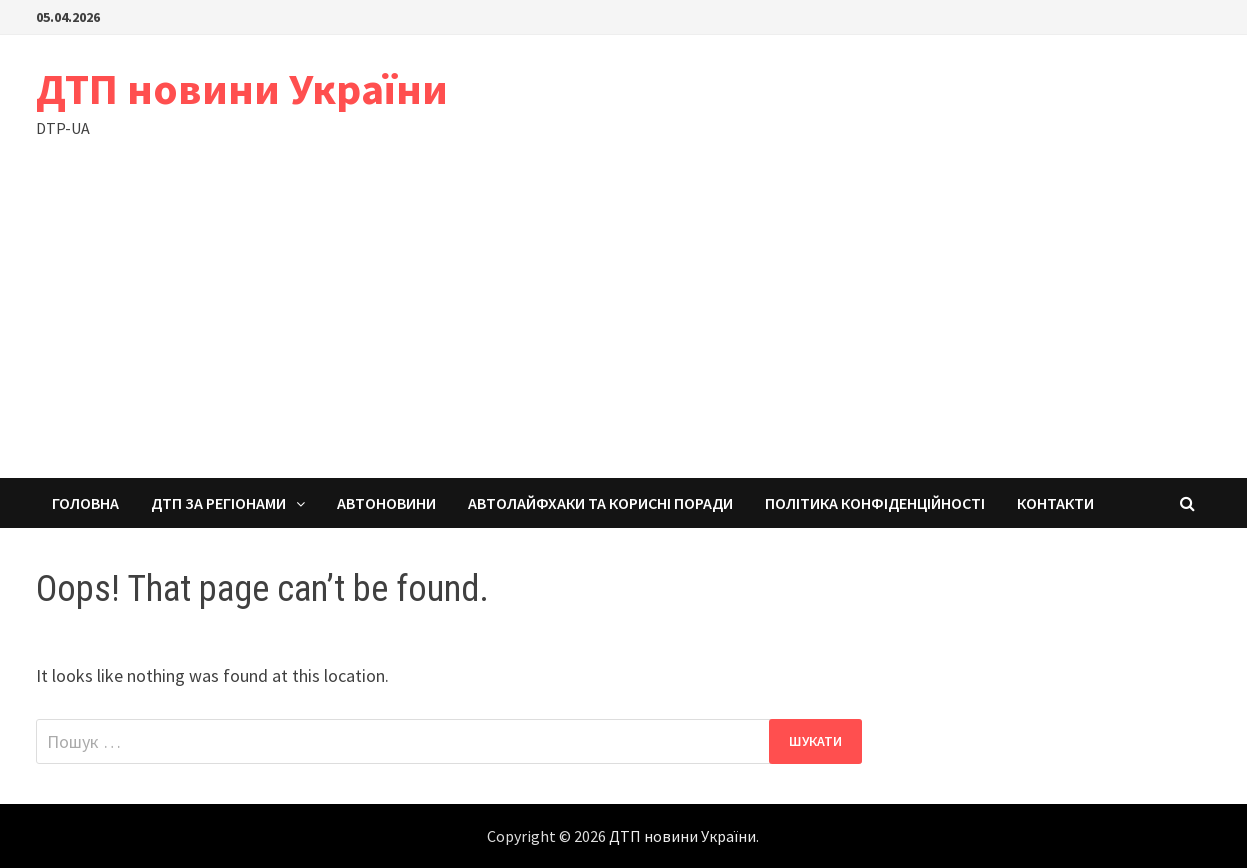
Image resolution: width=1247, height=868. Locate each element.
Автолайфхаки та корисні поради (600, 503)
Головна (85, 503)
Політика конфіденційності (875, 503)
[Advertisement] (624, 328)
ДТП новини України (242, 88)
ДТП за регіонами (218, 503)
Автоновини (386, 503)
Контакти (1055, 503)
